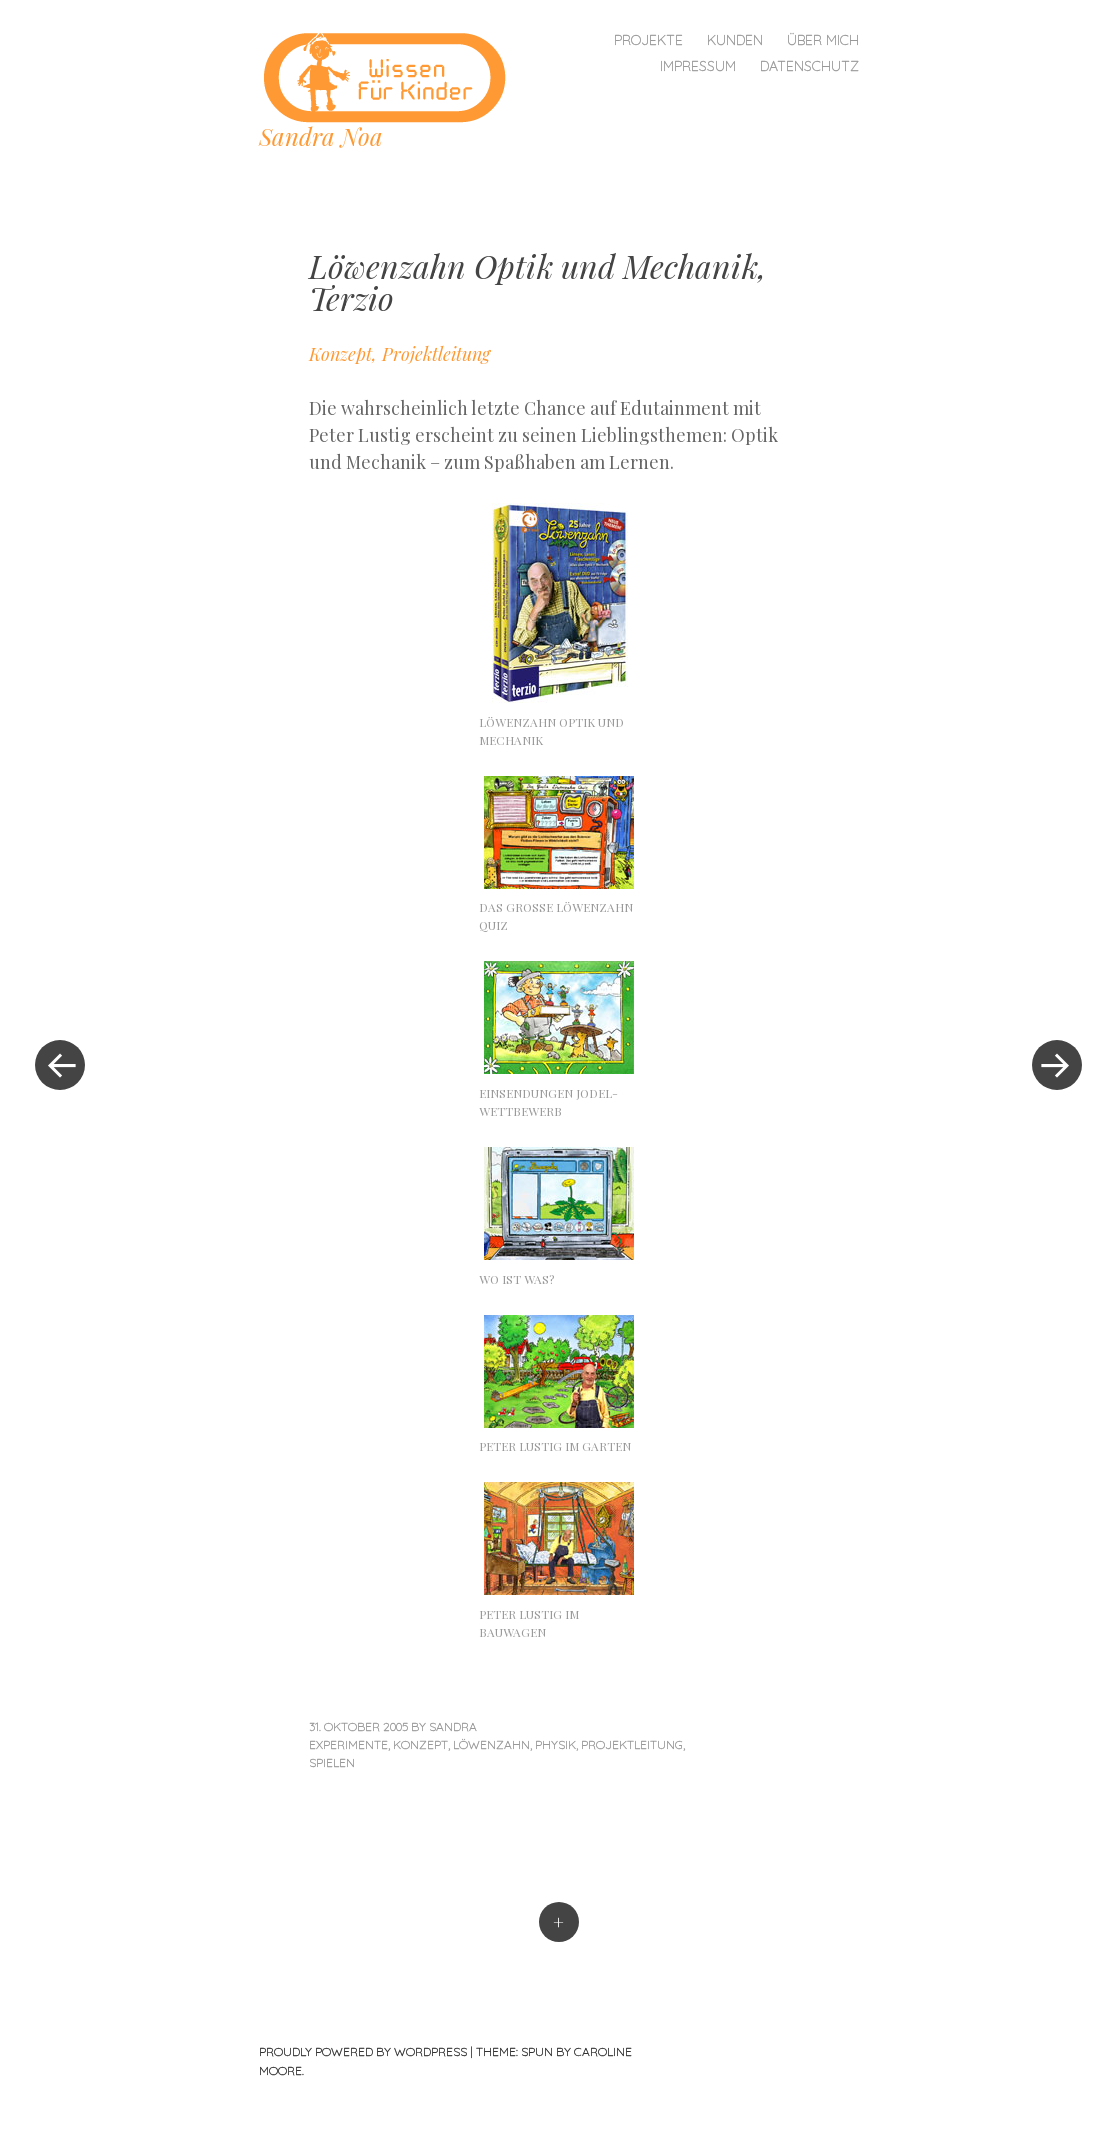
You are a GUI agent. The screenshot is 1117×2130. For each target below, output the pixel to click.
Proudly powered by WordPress (363, 2051)
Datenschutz (809, 66)
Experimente (348, 1744)
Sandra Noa (321, 136)
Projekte (648, 40)
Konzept (420, 1744)
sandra (453, 1726)
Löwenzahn (491, 1744)
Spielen (332, 1762)
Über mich (823, 40)
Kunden (735, 40)
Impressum (698, 66)
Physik (555, 1744)
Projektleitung (632, 1744)
